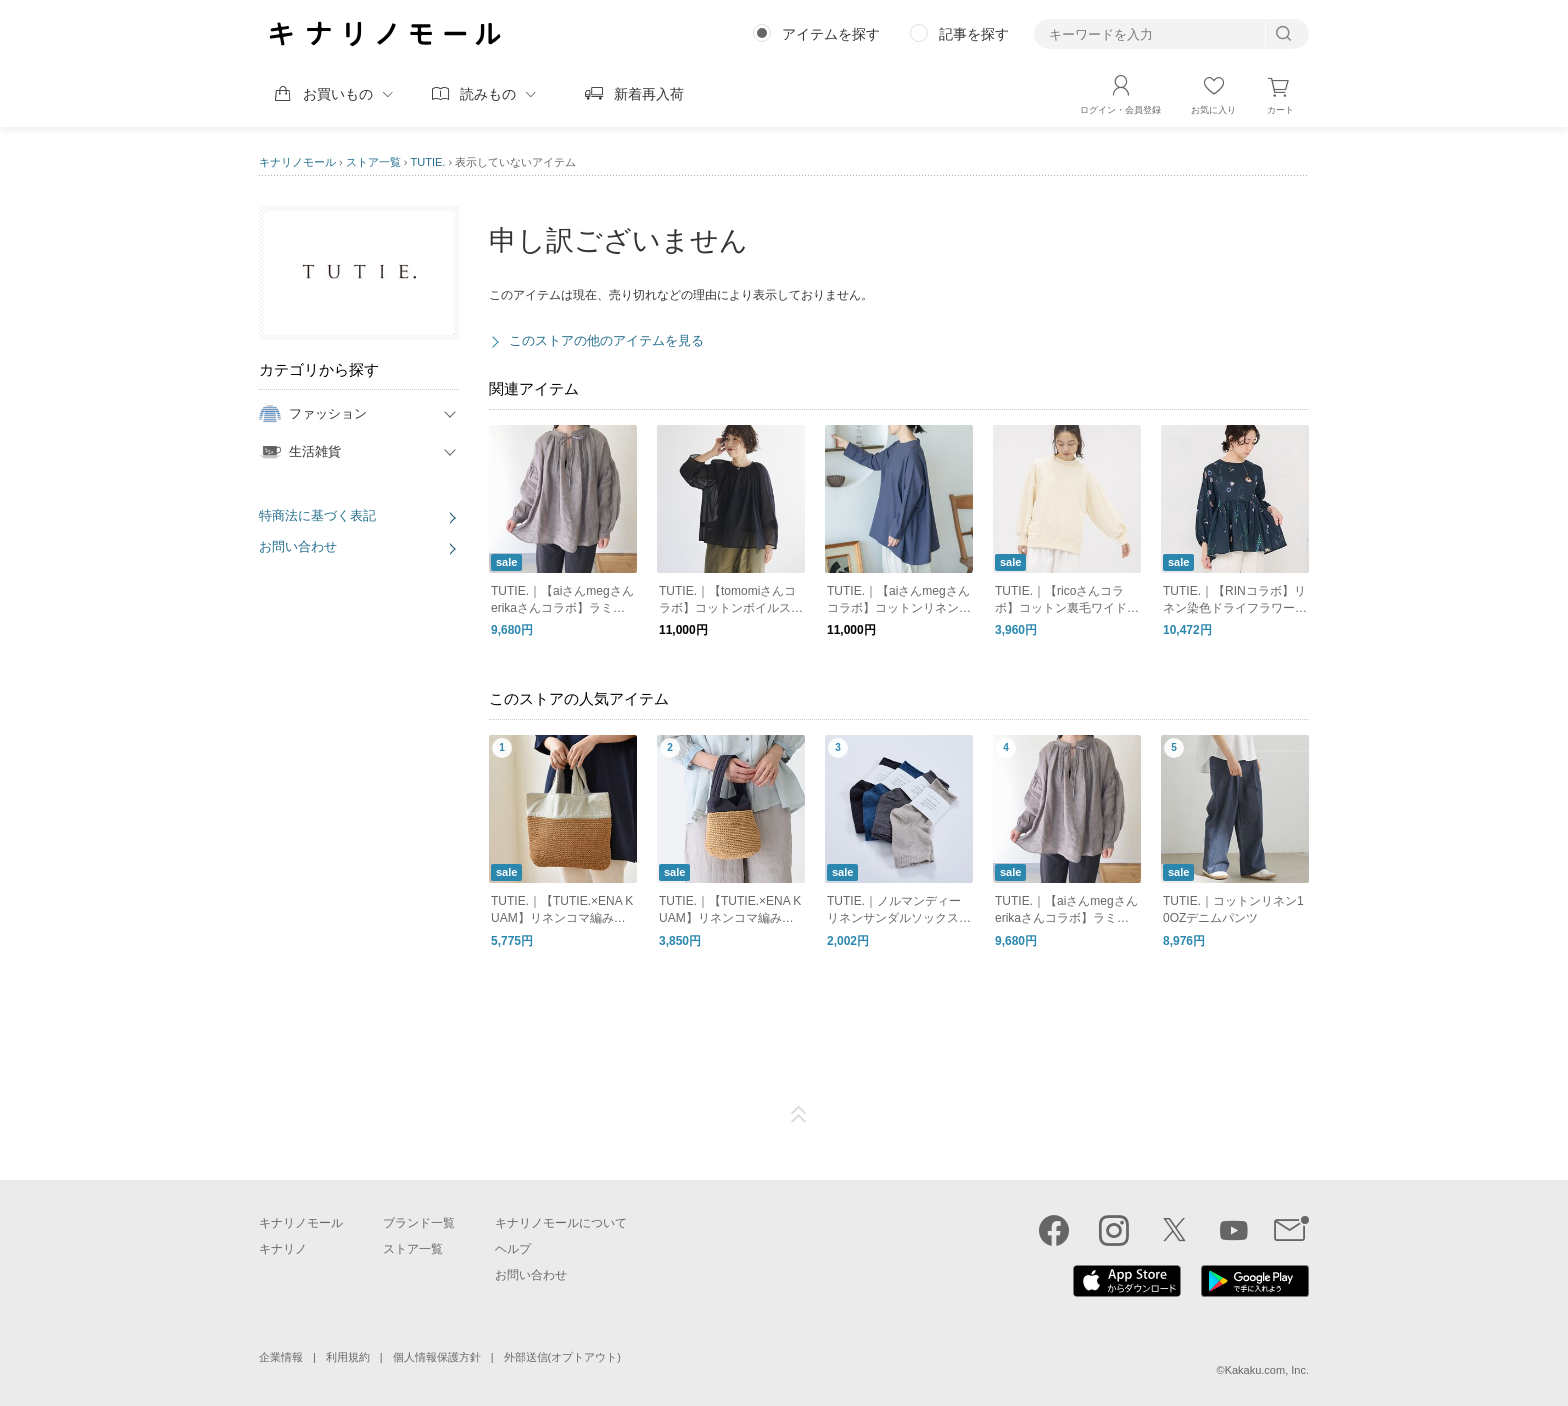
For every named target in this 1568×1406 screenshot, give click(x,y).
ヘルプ (513, 1249)
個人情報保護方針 (437, 1357)
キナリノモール (297, 162)
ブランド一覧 (419, 1223)
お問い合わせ (298, 546)
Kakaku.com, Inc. (1267, 1370)
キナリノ (283, 1249)
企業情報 (281, 1357)
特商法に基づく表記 (317, 515)
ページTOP (799, 1115)
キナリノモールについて (561, 1223)
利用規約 (348, 1357)
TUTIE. (428, 162)
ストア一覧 (373, 162)
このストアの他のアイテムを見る (606, 340)
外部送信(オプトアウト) (562, 1357)
